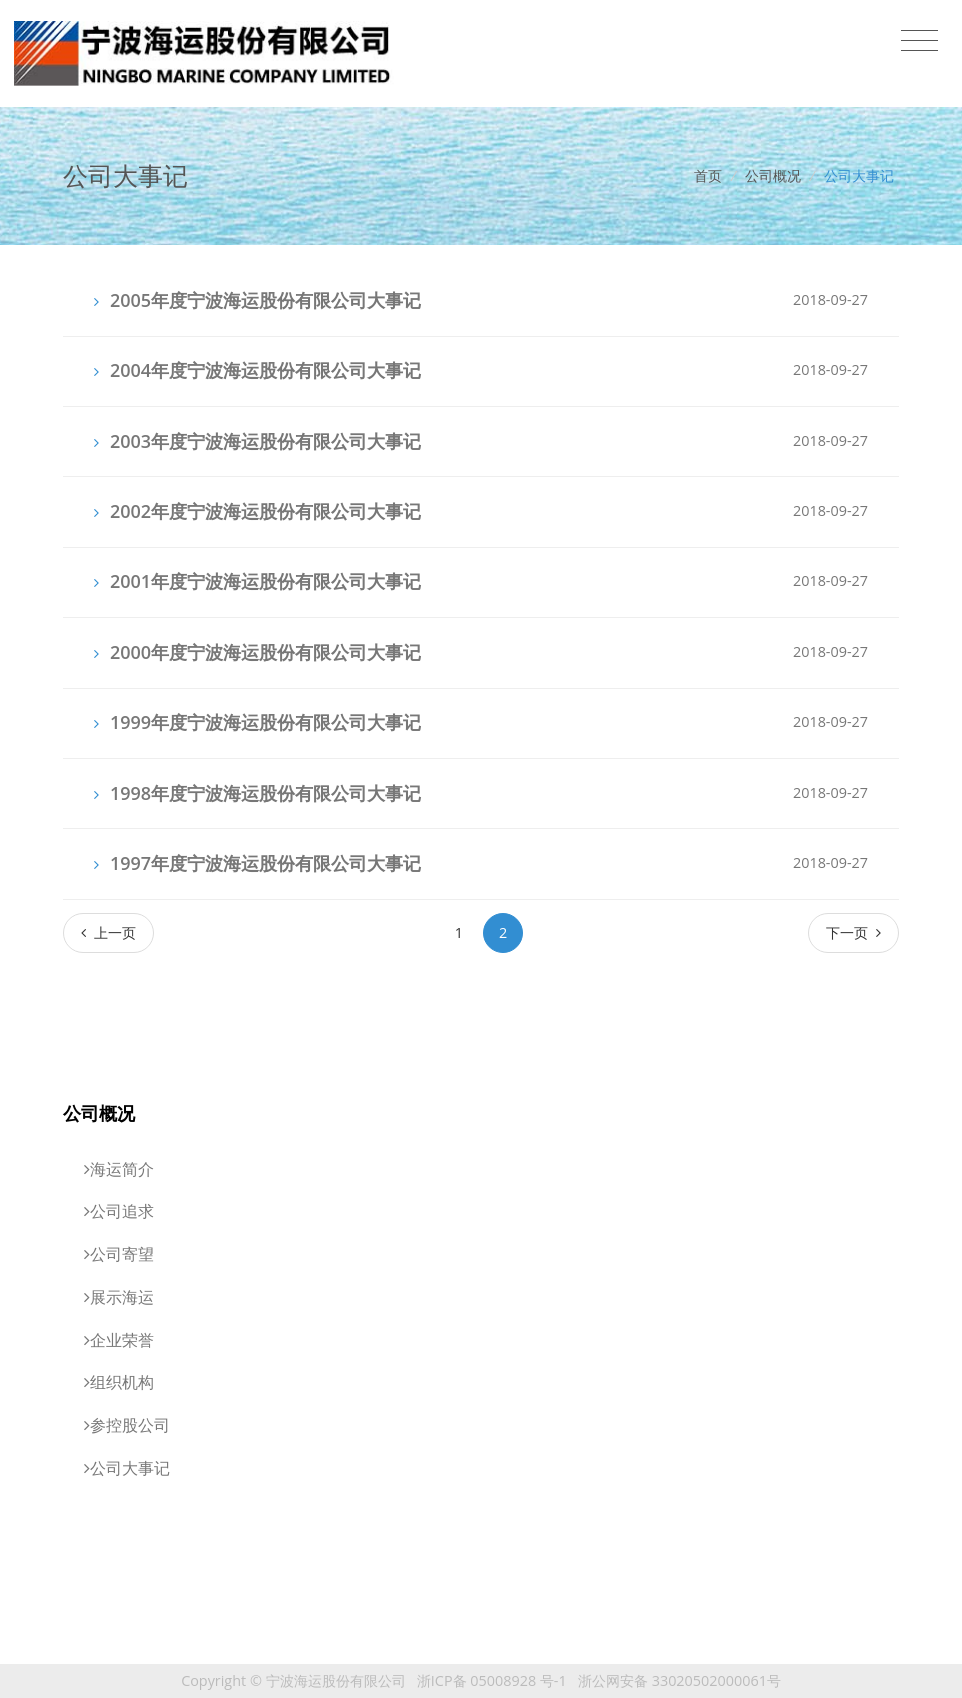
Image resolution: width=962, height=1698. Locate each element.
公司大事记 (859, 175)
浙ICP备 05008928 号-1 (492, 1680)
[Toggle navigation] (919, 41)
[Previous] (108, 932)
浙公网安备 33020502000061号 (679, 1680)
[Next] (853, 932)
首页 (708, 175)
